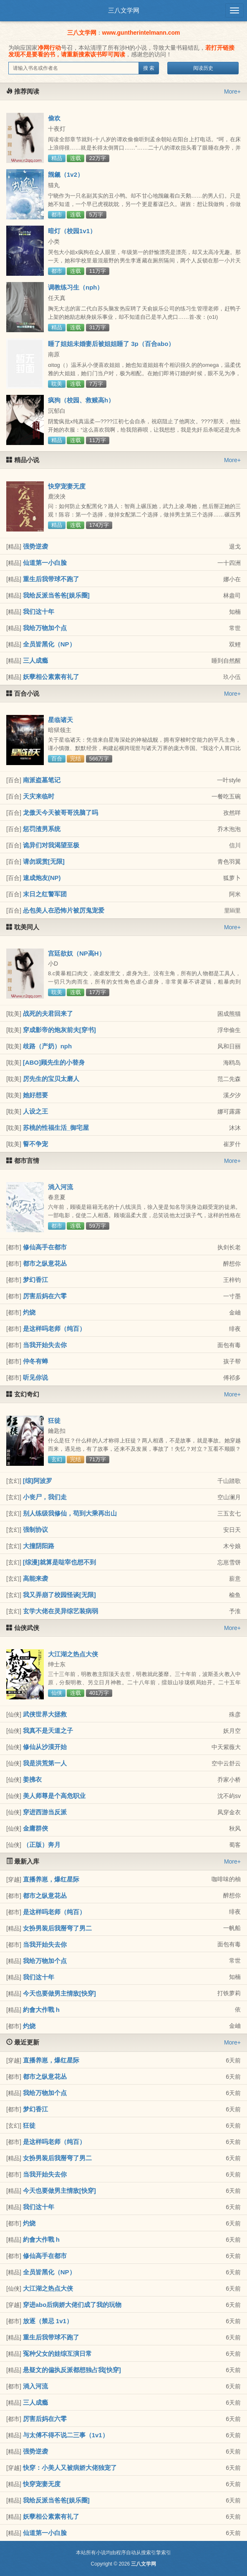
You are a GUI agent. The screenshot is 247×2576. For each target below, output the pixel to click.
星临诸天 (60, 719)
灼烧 (29, 1312)
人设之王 (35, 1111)
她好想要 (35, 1095)
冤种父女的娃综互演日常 (57, 2353)
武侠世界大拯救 (45, 1714)
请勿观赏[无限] (44, 861)
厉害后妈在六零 (45, 1295)
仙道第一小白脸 (45, 562)
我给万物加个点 (45, 627)
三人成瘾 (35, 660)
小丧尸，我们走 (45, 1496)
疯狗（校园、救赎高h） (81, 400)
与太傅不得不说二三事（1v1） (65, 2435)
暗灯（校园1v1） (72, 230)
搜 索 (148, 68)
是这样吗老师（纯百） (54, 1328)
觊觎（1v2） (65, 174)
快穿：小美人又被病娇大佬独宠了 (70, 2467)
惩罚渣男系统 (41, 828)
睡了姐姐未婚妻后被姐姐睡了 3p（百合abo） (111, 343)
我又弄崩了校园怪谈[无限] (59, 1594)
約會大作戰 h (41, 2009)
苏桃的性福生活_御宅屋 (56, 1127)
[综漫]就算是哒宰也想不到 (59, 1562)
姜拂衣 (32, 1779)
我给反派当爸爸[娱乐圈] (56, 595)
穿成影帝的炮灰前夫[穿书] (59, 1029)
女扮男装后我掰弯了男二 (57, 1928)
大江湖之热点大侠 (73, 1654)
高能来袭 (35, 1578)
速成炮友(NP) (42, 877)
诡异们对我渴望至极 (51, 845)
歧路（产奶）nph (47, 1046)
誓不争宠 (35, 1143)
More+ (232, 91)
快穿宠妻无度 (67, 486)
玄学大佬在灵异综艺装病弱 (60, 1611)
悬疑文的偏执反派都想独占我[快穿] (72, 2369)
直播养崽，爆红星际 (51, 1879)
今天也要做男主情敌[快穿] (59, 1993)
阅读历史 (203, 68)
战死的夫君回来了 (48, 1013)
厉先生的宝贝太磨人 (51, 1078)
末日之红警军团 (45, 894)
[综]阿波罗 (37, 1480)
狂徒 (54, 1420)
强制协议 (35, 1529)
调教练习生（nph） (75, 287)
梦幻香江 (35, 1279)
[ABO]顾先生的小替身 (54, 1062)
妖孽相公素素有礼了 (51, 676)
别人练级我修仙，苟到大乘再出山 (70, 1513)
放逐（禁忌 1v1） (48, 2320)
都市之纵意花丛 (45, 1263)
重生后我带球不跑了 (51, 578)
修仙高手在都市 (45, 1247)
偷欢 (54, 118)
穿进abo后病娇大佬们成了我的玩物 (72, 2304)
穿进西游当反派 (45, 1812)
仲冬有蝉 (35, 1361)
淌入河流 (60, 1186)
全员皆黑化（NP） (49, 644)
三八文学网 (123, 10)
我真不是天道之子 (48, 1730)
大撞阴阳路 (38, 1545)
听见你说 (35, 1377)
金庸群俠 (35, 1828)
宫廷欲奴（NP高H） (76, 953)
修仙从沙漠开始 (45, 1746)
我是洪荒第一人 (45, 1763)
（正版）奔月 (41, 1844)
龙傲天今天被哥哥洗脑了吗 (60, 812)
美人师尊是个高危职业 (54, 1795)
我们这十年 (38, 611)
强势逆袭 (35, 546)
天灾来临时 (38, 796)
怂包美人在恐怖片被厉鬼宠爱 (63, 910)
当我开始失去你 (45, 1344)
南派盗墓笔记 (41, 779)
